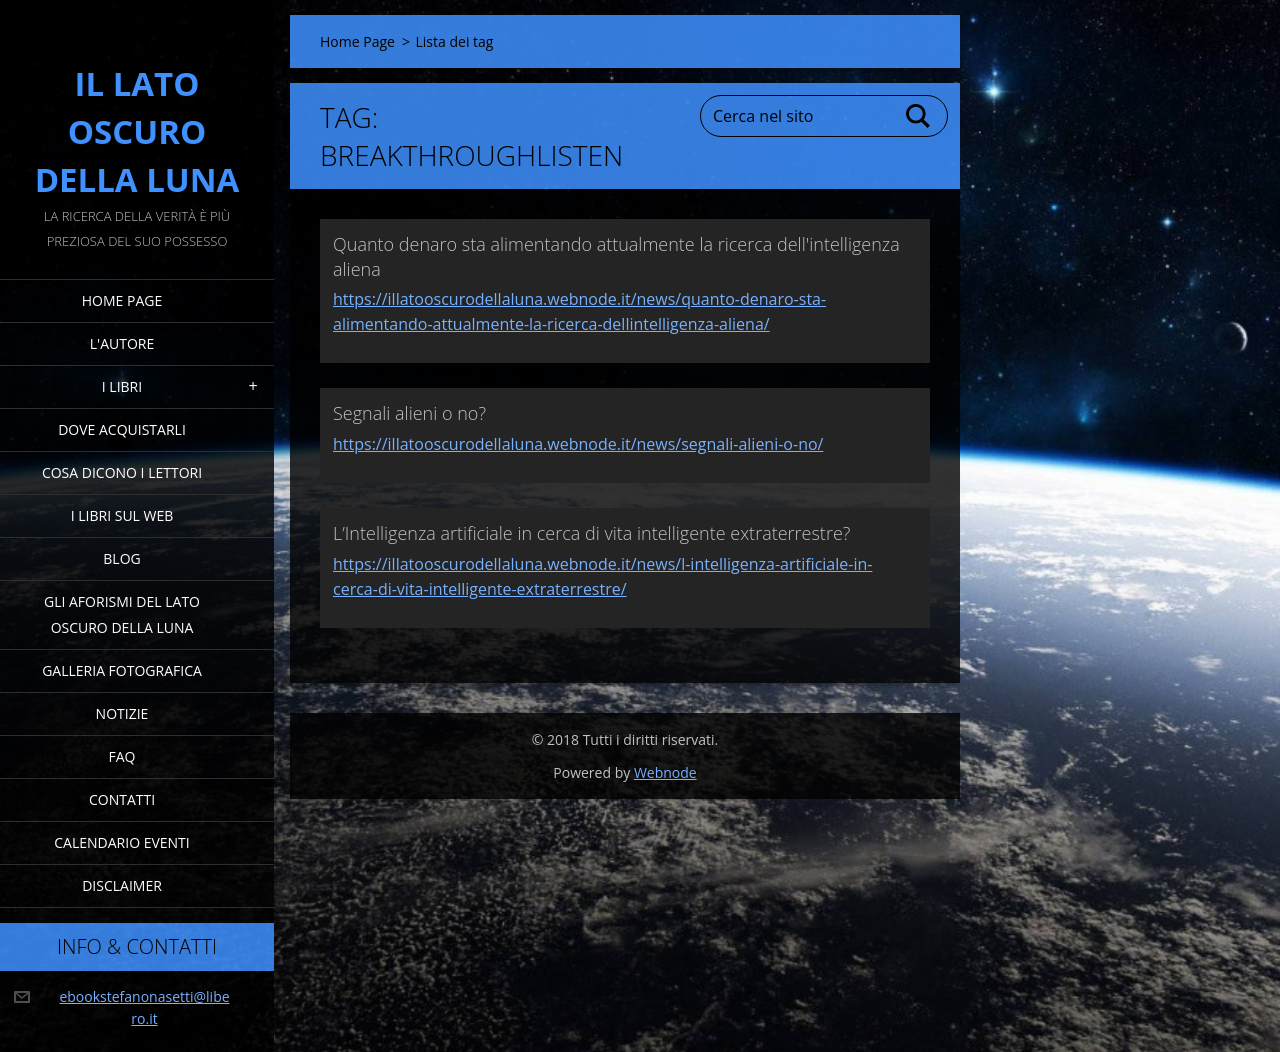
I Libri (122, 386)
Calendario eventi (121, 842)
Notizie (122, 713)
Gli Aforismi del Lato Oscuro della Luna (122, 614)
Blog (121, 558)
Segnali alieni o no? (409, 413)
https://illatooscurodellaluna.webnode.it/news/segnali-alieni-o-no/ (578, 444)
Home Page (122, 300)
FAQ (122, 756)
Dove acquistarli (122, 429)
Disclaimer (122, 885)
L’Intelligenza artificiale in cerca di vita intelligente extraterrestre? (591, 533)
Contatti (122, 799)
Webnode (665, 772)
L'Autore (122, 343)
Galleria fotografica (122, 670)
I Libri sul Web (122, 515)
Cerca (919, 116)
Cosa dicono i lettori (122, 472)
